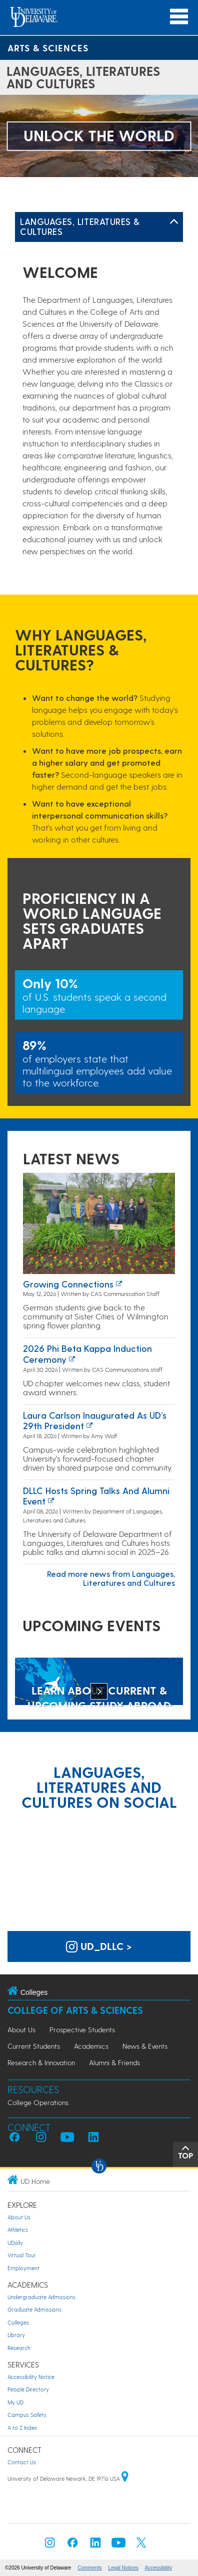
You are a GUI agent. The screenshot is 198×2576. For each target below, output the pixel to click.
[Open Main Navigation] (179, 16)
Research (19, 2348)
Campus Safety (27, 2414)
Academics (91, 2046)
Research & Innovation (41, 2062)
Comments (90, 2568)
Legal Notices (123, 2568)
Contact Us (22, 2462)
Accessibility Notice (31, 2376)
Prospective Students (82, 2029)
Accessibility (158, 2568)
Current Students (34, 2046)
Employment (24, 2268)
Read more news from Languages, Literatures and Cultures (111, 1578)
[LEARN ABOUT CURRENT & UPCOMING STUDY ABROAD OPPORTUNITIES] (99, 1682)
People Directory (28, 2389)
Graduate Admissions (35, 2309)
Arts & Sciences (48, 47)
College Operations (38, 2102)
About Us (22, 2029)
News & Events (145, 2046)
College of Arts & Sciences (75, 2010)
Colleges (18, 2322)
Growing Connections (68, 1284)
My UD (16, 2402)
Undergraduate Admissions (42, 2297)
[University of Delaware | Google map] (125, 2478)
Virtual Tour (22, 2255)
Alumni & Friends (114, 2062)
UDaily (15, 2242)
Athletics (18, 2229)
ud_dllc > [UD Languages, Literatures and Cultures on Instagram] (99, 1946)
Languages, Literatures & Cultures (80, 226)
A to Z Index (22, 2427)
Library (16, 2335)
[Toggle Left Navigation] (174, 221)
